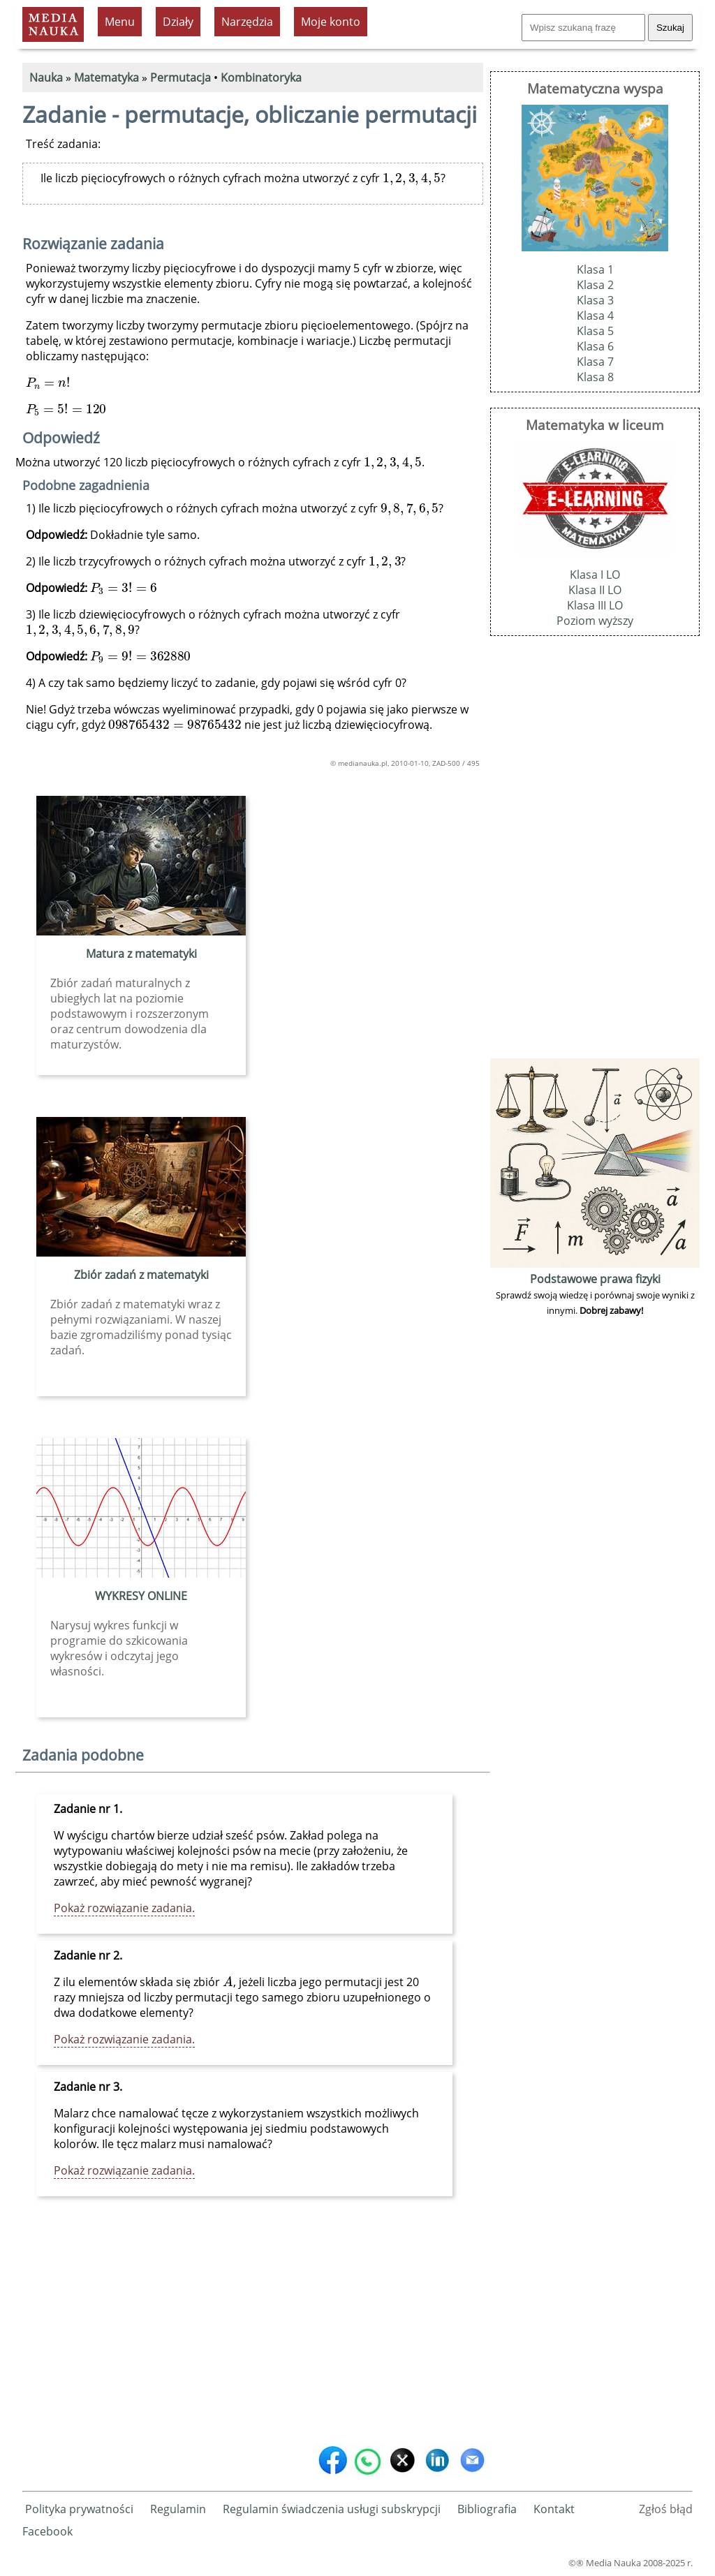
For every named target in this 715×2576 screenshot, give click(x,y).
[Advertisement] (252, 2330)
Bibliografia (487, 2509)
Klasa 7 (595, 361)
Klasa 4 (595, 315)
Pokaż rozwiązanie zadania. (124, 1908)
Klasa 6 (595, 346)
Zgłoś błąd (666, 2509)
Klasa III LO (595, 605)
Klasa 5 (595, 331)
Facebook (47, 2531)
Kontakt (554, 2509)
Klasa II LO (594, 590)
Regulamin (178, 2509)
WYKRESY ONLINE (141, 1596)
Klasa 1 (595, 269)
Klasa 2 (595, 285)
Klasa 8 (595, 377)
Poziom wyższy (594, 620)
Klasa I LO (595, 574)
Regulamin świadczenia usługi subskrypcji (332, 2509)
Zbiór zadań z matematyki (141, 1274)
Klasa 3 (595, 300)
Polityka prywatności (79, 2509)
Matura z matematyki (141, 953)
